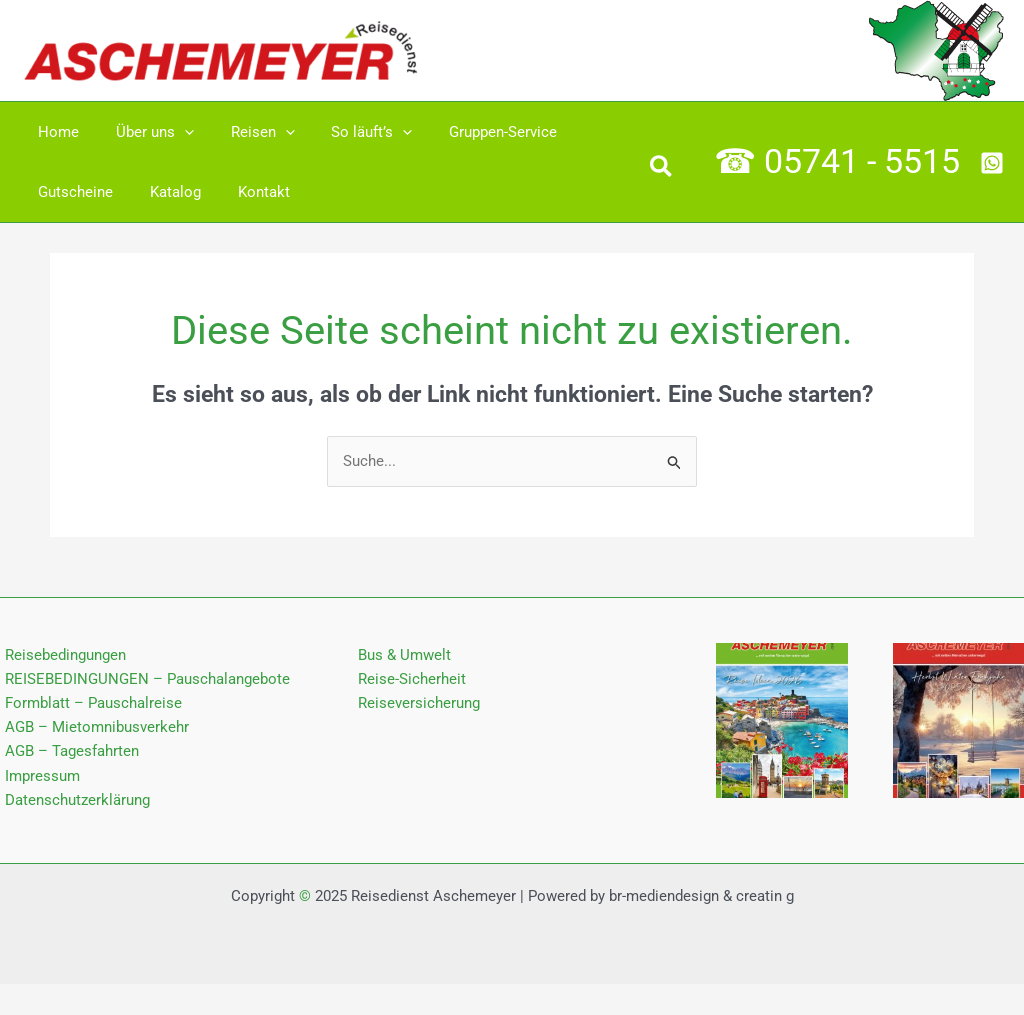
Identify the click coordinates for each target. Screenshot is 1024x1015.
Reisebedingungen (60, 655)
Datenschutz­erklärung (72, 804)
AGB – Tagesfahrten (67, 754)
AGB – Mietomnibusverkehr (92, 729)
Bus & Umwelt (404, 655)
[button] (662, 170)
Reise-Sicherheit (412, 680)
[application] (174, 132)
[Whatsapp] (992, 163)
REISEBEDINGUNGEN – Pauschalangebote (142, 680)
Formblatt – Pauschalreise (88, 705)
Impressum (37, 779)
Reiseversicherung (419, 705)
